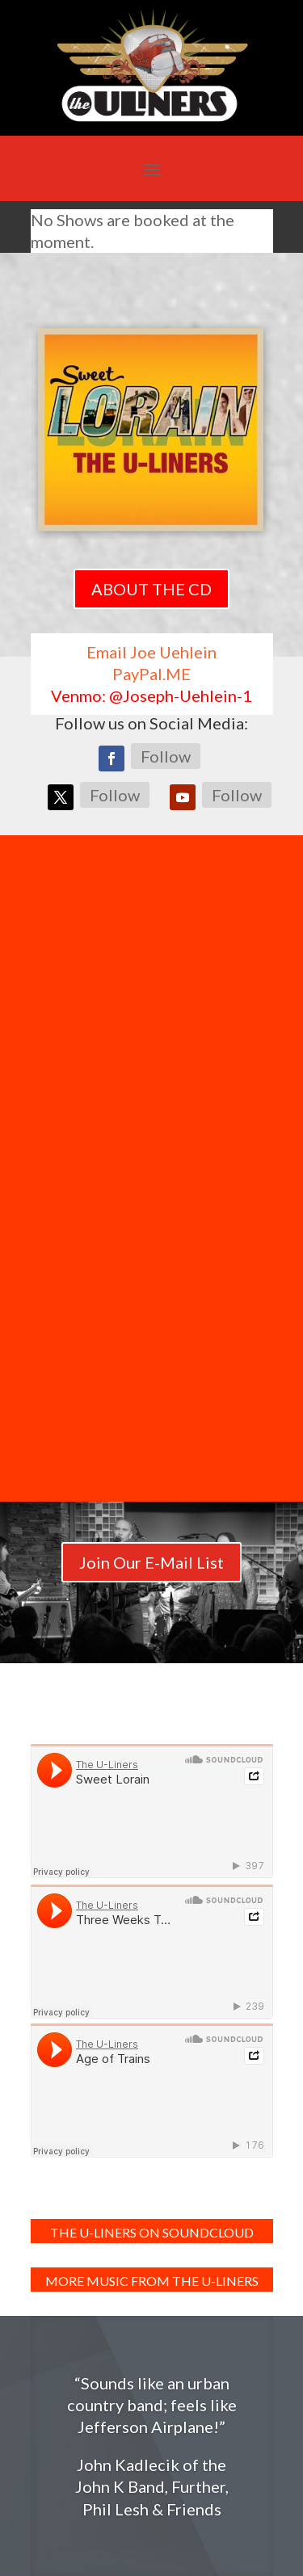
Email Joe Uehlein (151, 652)
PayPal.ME (151, 673)
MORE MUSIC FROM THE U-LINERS (152, 2280)
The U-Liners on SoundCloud (152, 2232)
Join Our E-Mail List (151, 1562)
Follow (166, 756)
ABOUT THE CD (151, 589)
